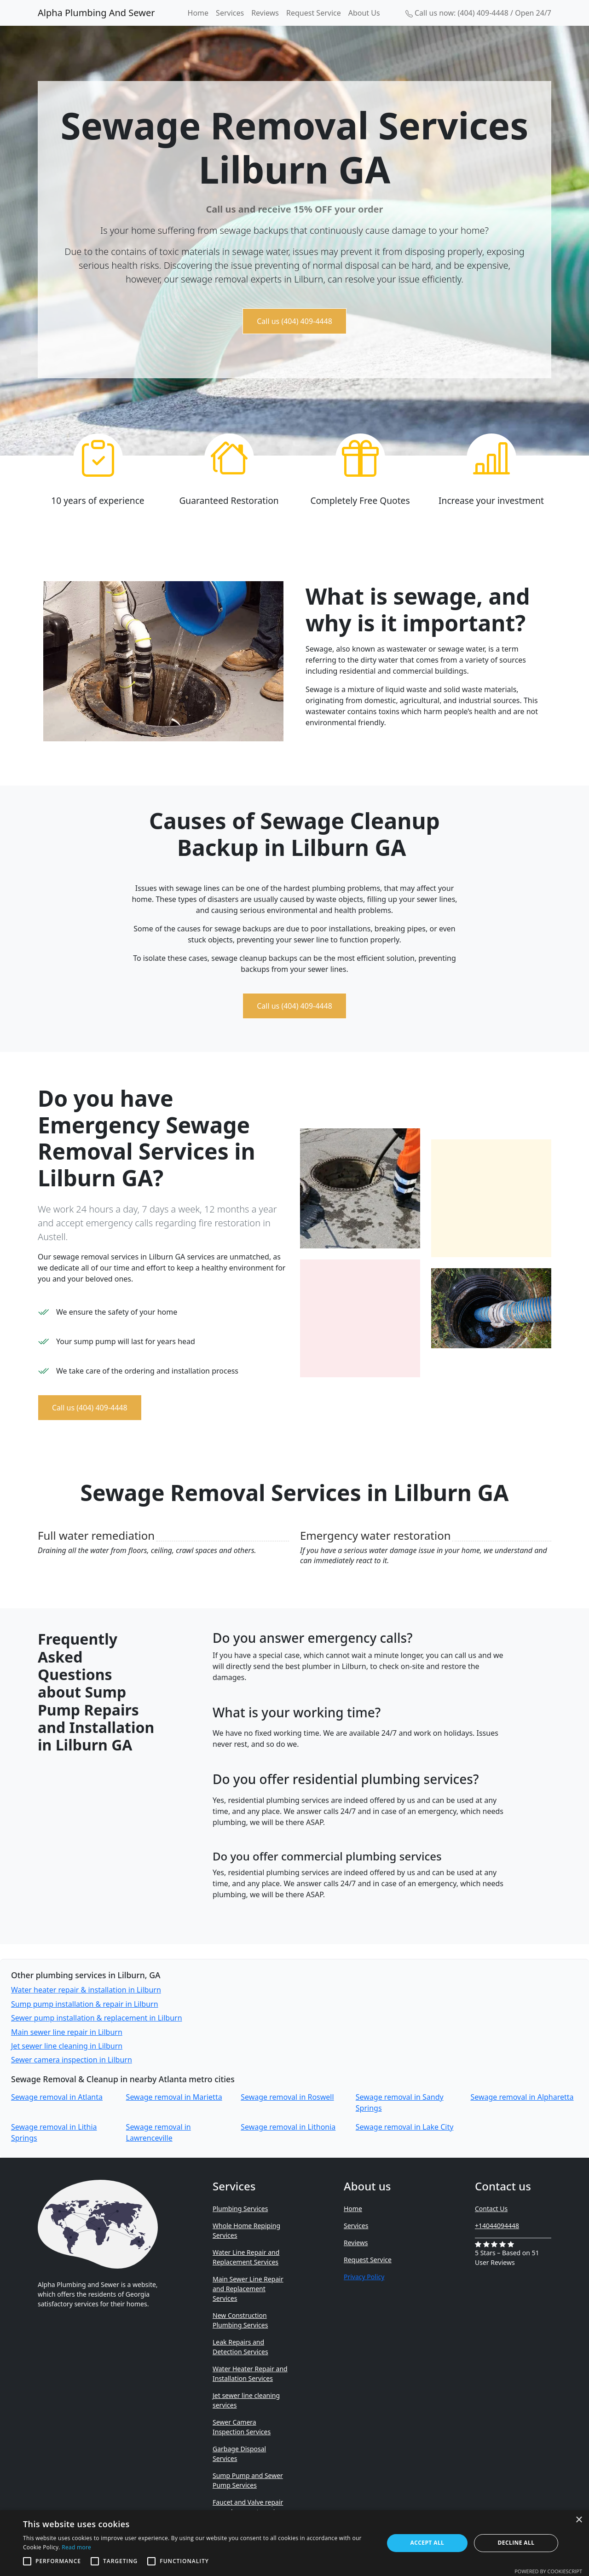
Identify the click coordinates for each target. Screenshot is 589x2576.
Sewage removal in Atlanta (57, 2097)
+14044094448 (497, 2225)
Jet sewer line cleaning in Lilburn (66, 2046)
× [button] (578, 2520)
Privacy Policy (364, 2276)
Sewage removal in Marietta (174, 2097)
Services (230, 13)
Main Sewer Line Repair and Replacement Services (248, 2289)
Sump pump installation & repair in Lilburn (84, 2004)
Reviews (265, 13)
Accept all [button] (427, 2543)
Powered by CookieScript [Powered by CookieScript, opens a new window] (548, 2571)
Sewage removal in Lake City (405, 2127)
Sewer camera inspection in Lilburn (71, 2060)
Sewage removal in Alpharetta (521, 2097)
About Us (364, 13)
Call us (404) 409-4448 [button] (294, 321)
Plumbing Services (240, 2208)
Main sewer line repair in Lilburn (66, 2032)
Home (198, 13)
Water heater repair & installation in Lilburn (86, 1990)
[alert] (294, 2543)
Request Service (313, 13)
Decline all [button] (516, 2543)
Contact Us (491, 2208)
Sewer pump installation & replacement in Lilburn (96, 2018)
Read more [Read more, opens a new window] (76, 2547)
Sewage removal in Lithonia (288, 2127)
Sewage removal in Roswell (287, 2097)
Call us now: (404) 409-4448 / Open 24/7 (478, 13)
